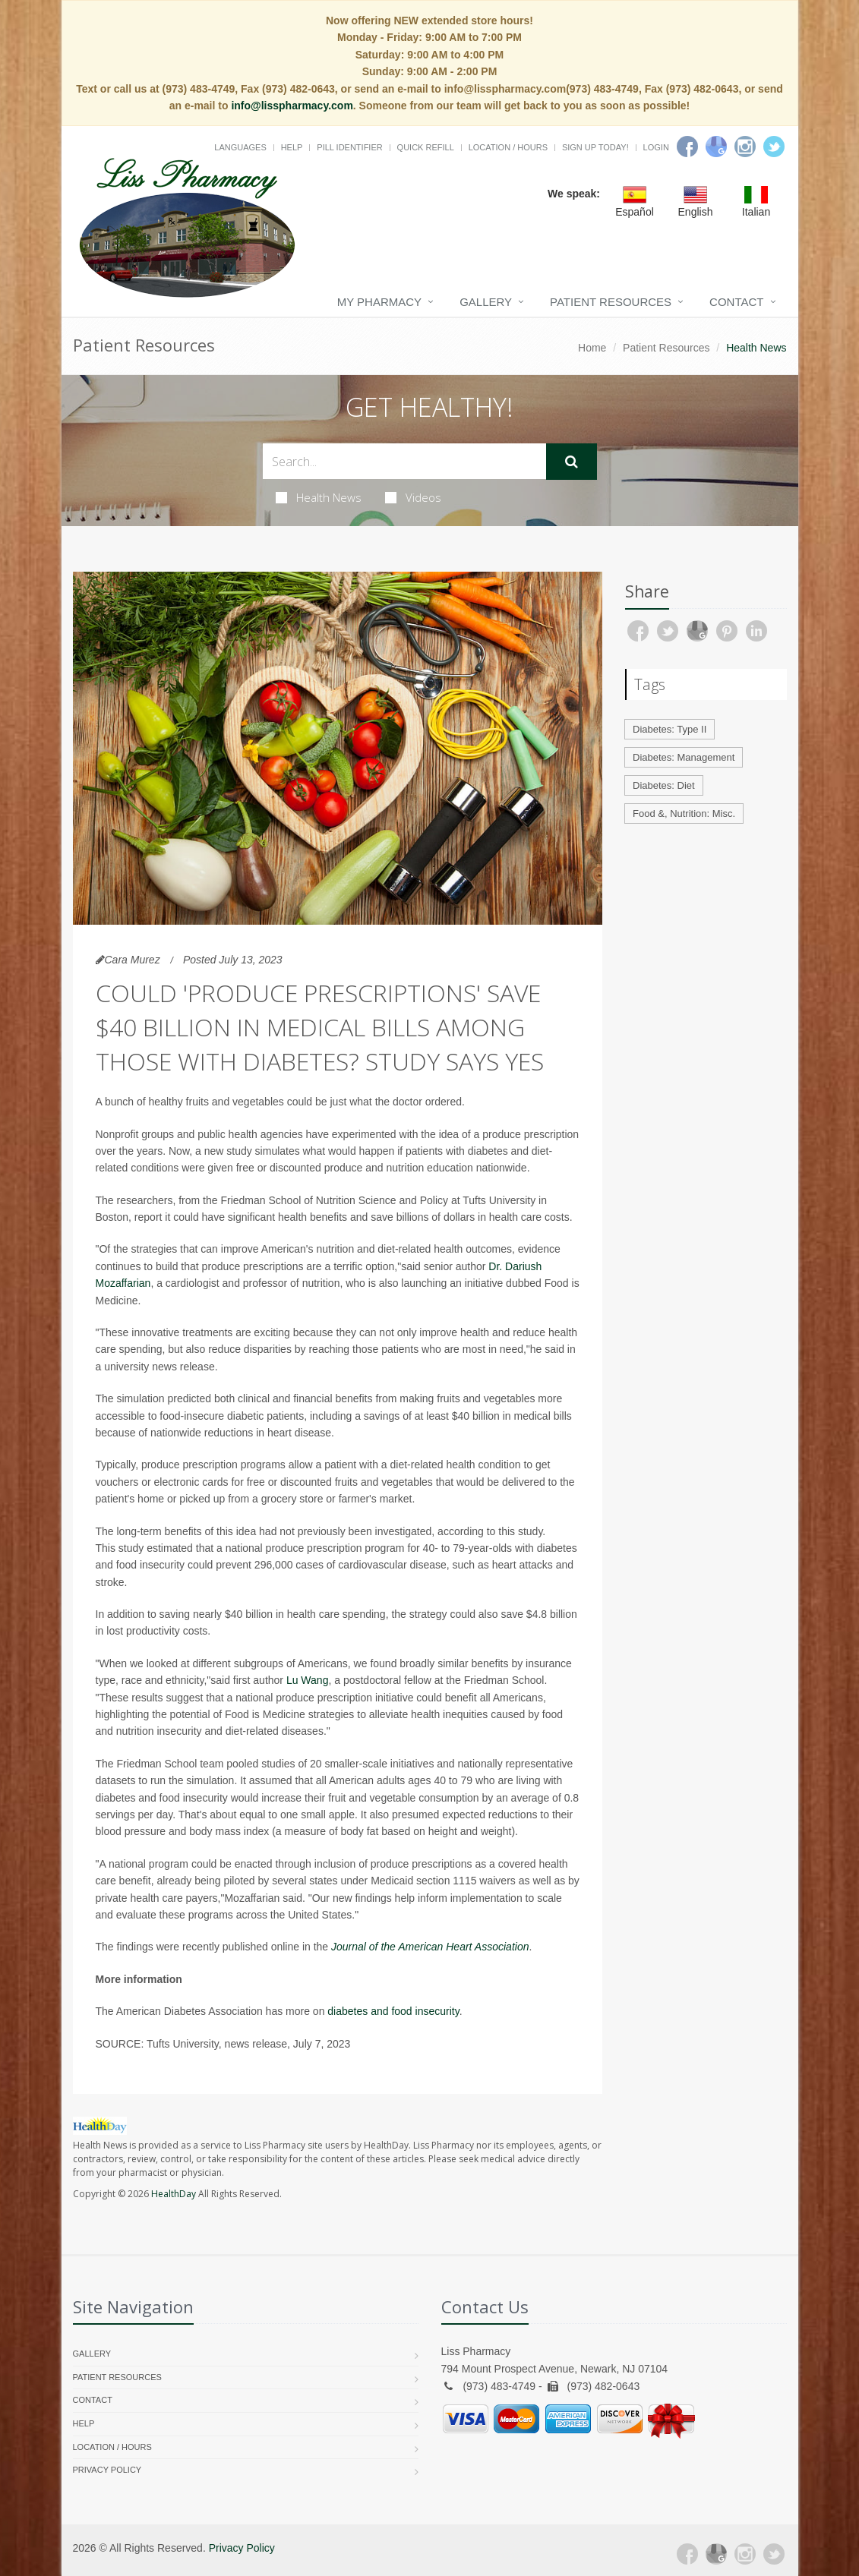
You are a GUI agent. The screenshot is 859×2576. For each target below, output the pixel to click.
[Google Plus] (716, 2554)
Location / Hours (508, 147)
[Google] (716, 146)
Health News (319, 497)
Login (656, 147)
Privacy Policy (107, 2469)
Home (592, 348)
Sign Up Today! (595, 147)
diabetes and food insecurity (393, 2011)
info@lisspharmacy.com (291, 105)
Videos (413, 497)
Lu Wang (307, 1680)
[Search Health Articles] (404, 461)
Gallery (486, 301)
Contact (736, 301)
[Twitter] (774, 146)
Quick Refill (425, 147)
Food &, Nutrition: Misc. (684, 813)
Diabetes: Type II (669, 729)
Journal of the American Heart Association (430, 1947)
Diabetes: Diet (664, 785)
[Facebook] (687, 146)
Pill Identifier (349, 147)
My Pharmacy (379, 301)
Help (292, 147)
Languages (240, 147)
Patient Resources (610, 301)
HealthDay (173, 2193)
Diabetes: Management (683, 757)
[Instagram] (745, 146)
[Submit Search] (571, 461)
